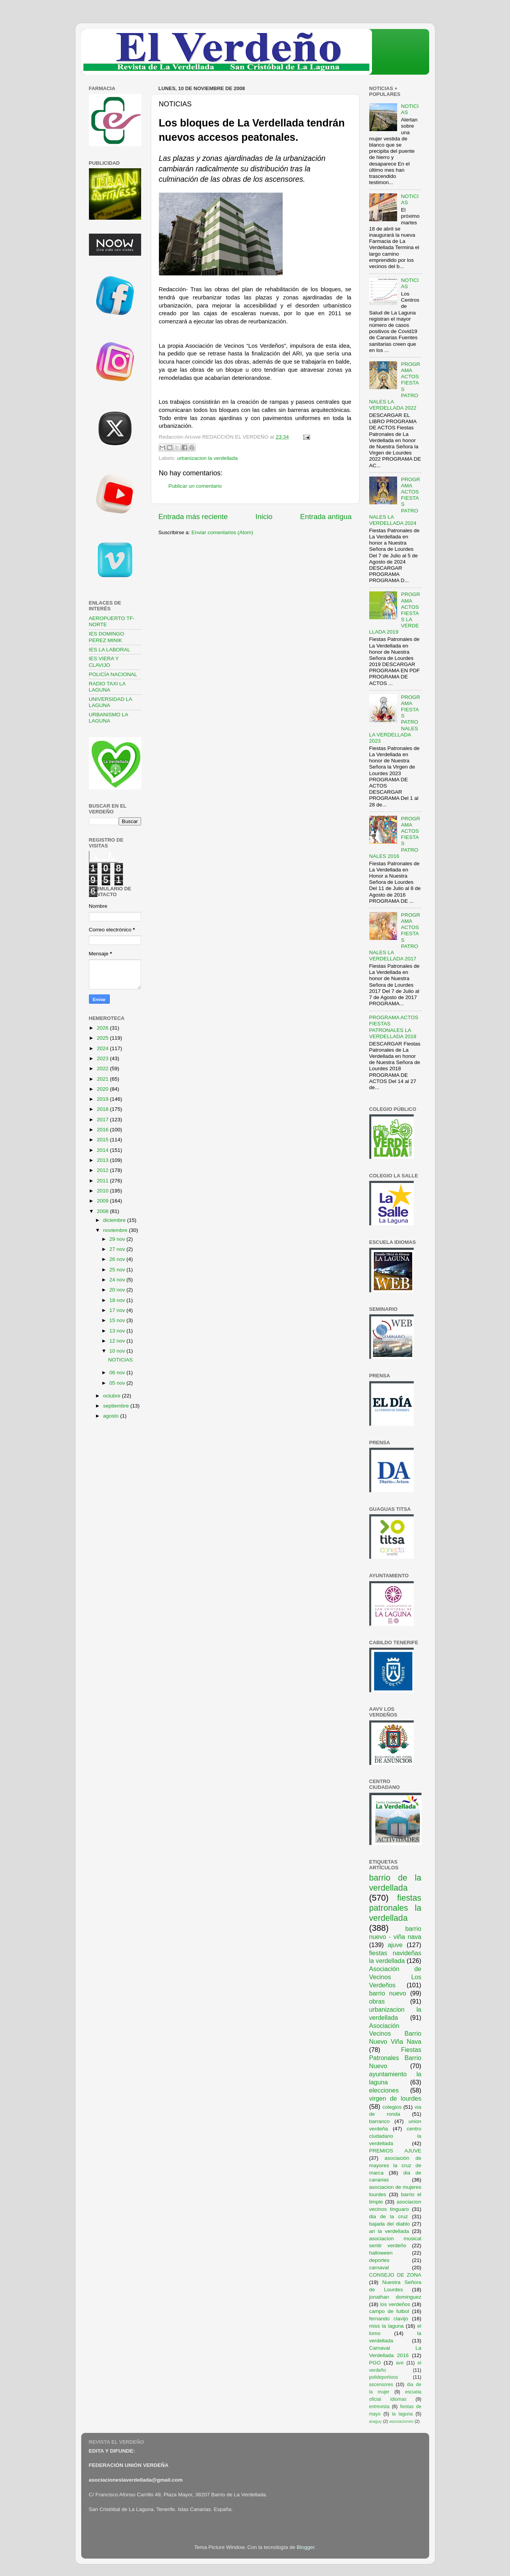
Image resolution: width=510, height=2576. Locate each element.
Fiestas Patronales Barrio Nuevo (395, 2057)
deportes (379, 2260)
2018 (103, 1109)
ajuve (395, 1944)
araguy (375, 2421)
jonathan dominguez (395, 2297)
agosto (111, 1416)
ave (400, 2363)
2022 (103, 1068)
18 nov (117, 1300)
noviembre (116, 1230)
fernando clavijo (388, 2318)
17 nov (117, 1310)
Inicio (264, 516)
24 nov (117, 1280)
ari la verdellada (389, 2231)
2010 (103, 1191)
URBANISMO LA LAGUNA (108, 718)
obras (377, 2001)
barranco (379, 2121)
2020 (103, 1089)
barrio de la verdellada (395, 1883)
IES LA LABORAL (109, 650)
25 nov (117, 1270)
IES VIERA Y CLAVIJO (104, 662)
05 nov (117, 1383)
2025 (103, 1038)
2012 (103, 1170)
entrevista (379, 2406)
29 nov (117, 1239)
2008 (103, 1211)
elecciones (384, 2090)
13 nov (117, 1331)
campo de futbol (389, 2311)
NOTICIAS (120, 1360)
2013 (103, 1160)
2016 (103, 1130)
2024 (103, 1048)
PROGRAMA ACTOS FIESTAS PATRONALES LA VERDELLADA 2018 (393, 1027)
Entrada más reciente (193, 516)
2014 (103, 1150)
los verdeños (395, 2304)
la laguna (402, 2414)
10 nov (117, 1351)
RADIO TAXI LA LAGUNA (107, 687)
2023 (103, 1058)
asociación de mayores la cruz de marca (395, 2165)
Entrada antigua (325, 516)
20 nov (117, 1290)
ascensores (381, 2384)
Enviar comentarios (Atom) (222, 532)
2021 (103, 1079)
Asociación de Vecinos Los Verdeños (395, 1976)
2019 (103, 1099)
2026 (103, 1028)
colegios (392, 2107)
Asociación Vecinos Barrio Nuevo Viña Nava (395, 2033)
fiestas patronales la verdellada (395, 1908)
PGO (375, 2363)
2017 (103, 1119)
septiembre (117, 1406)
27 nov (117, 1249)
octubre (112, 1396)
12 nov (117, 1341)
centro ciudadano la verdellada (395, 2136)
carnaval (379, 2267)
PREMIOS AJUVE (395, 2151)
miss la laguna (386, 2326)
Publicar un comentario (195, 486)
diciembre (115, 1220)
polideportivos (383, 2377)
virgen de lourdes (395, 2098)
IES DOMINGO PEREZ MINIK (107, 637)
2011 (103, 1181)
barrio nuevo (387, 1993)
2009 (103, 1201)
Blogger (305, 2547)
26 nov (117, 1259)
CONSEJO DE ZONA (395, 2275)
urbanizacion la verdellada (207, 458)
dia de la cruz (388, 2216)
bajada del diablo (389, 2224)
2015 (103, 1140)
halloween (381, 2253)
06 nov (117, 1372)
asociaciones (401, 2421)
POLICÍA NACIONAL (113, 674)
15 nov (117, 1320)
